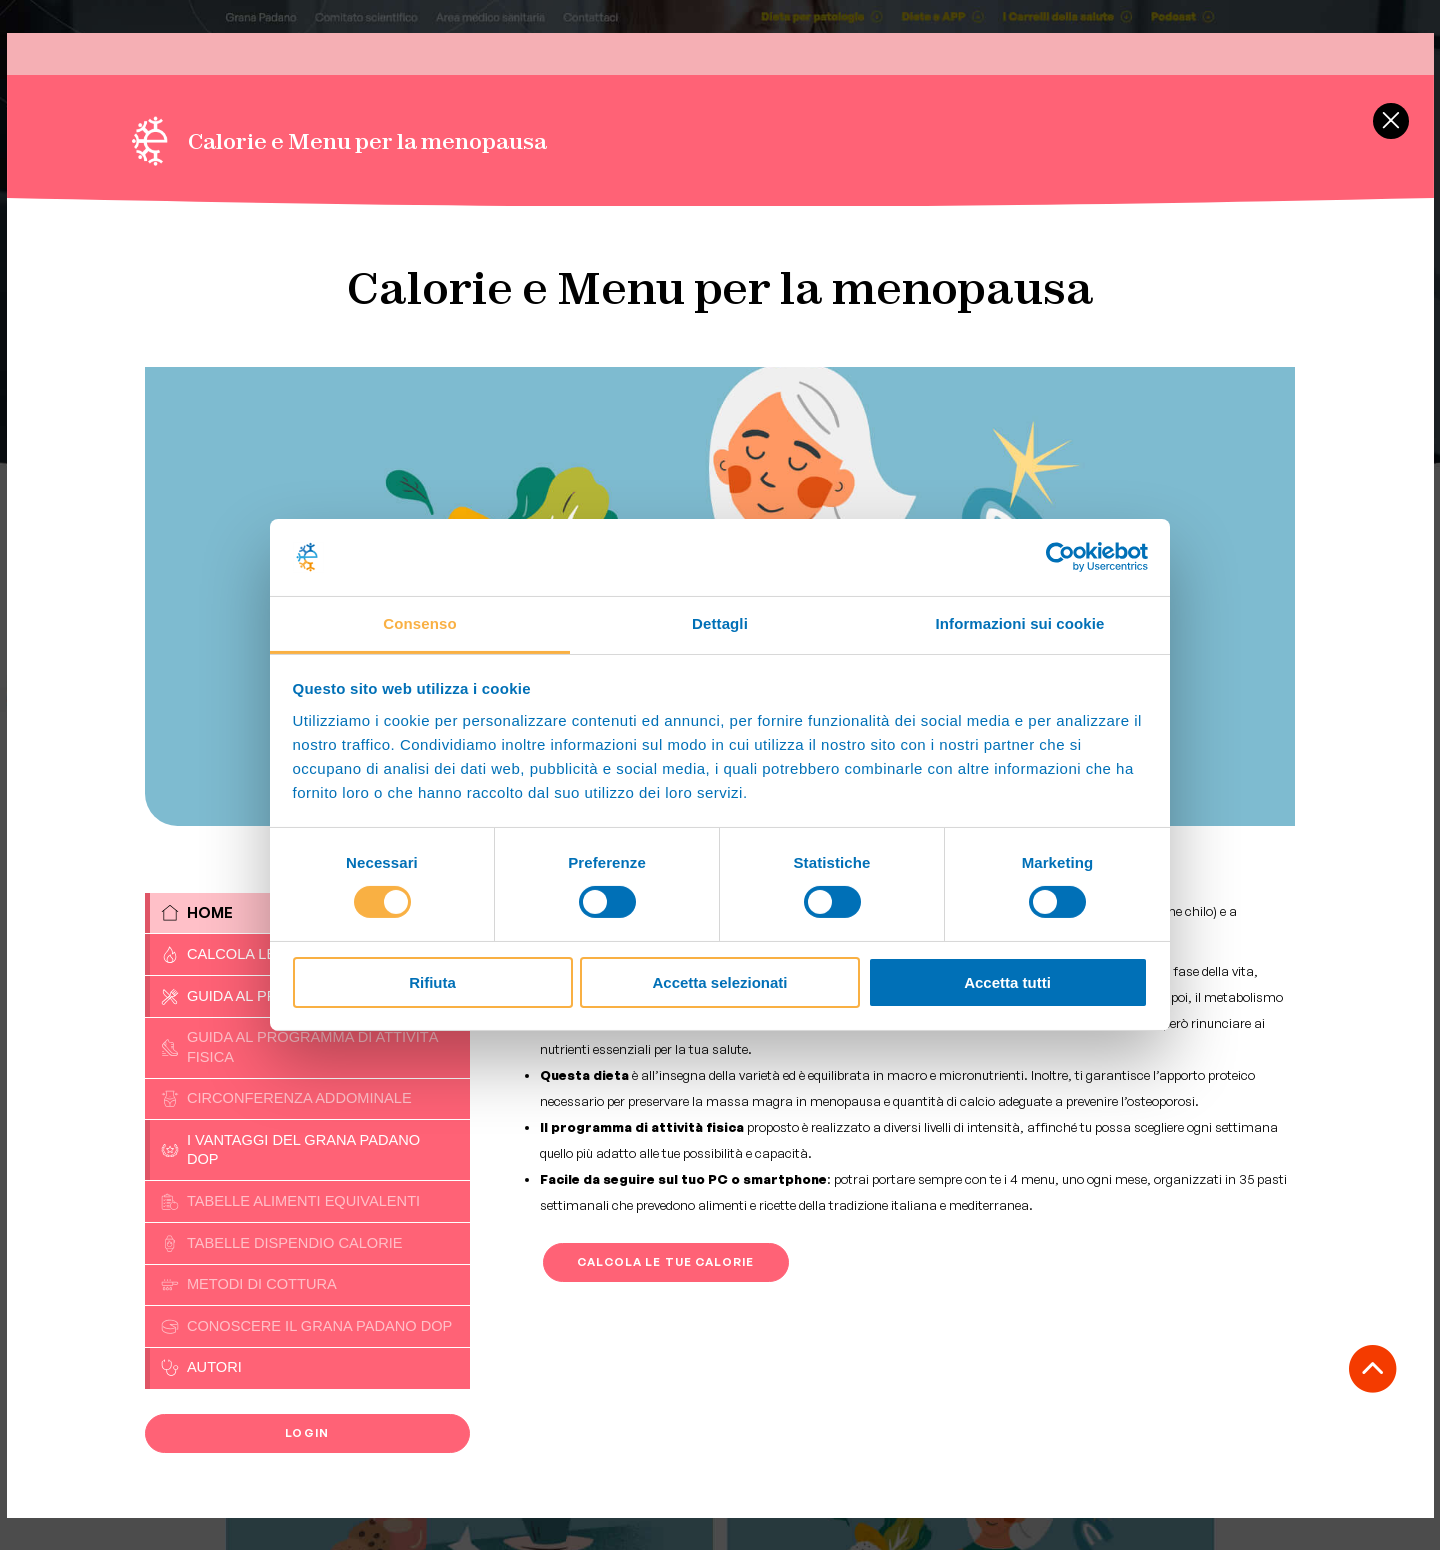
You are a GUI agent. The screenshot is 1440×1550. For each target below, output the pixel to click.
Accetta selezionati (719, 982)
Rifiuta (432, 982)
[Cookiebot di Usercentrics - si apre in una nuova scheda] (1060, 557)
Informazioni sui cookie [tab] (1020, 623)
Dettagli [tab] (720, 623)
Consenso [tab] (419, 623)
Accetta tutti (1007, 982)
